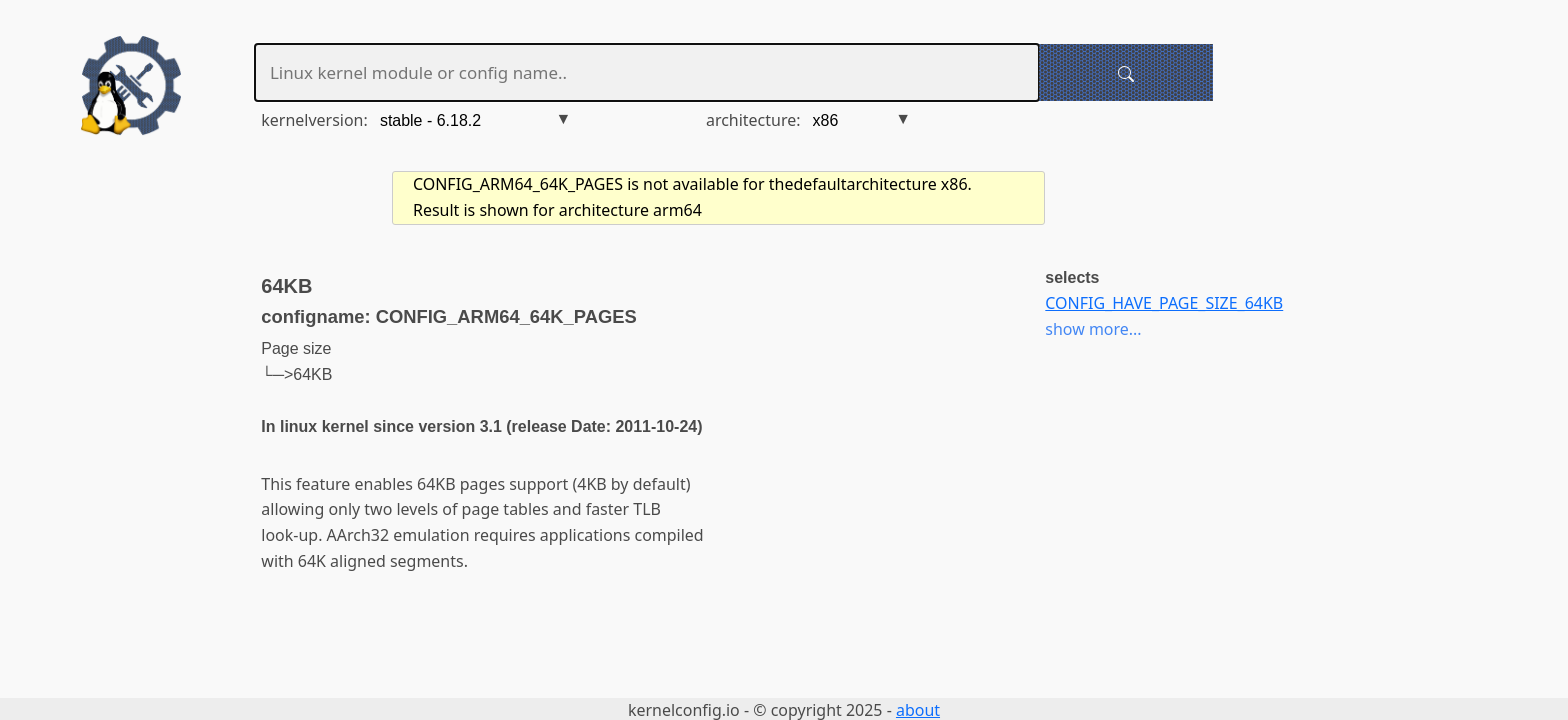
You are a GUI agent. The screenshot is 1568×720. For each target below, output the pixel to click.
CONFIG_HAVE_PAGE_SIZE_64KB (1164, 303)
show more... (1093, 329)
